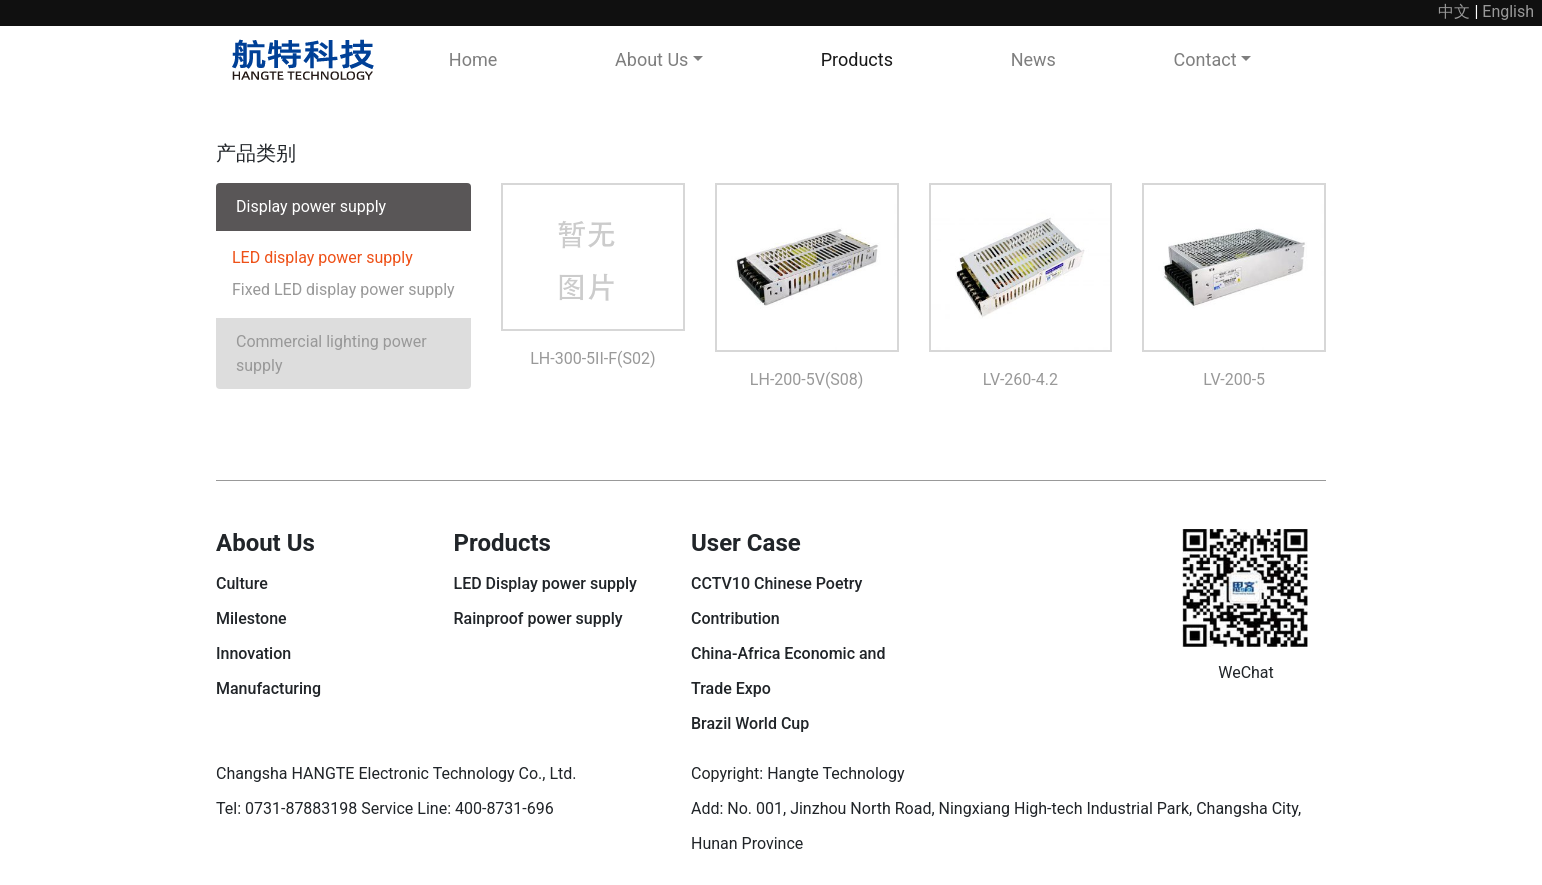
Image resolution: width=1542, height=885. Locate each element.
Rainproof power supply (538, 618)
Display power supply (311, 206)
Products (857, 59)
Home (473, 59)
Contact (1205, 59)
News (1033, 59)
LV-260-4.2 (1020, 379)
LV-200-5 (1234, 379)
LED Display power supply (545, 583)
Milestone (251, 618)
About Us (651, 59)
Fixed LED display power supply (343, 289)
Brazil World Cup (750, 723)
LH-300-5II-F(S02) (592, 358)
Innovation (253, 653)
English (1508, 11)
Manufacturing (268, 688)
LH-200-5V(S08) (807, 379)
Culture (242, 583)
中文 (1454, 11)
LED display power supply (322, 257)
